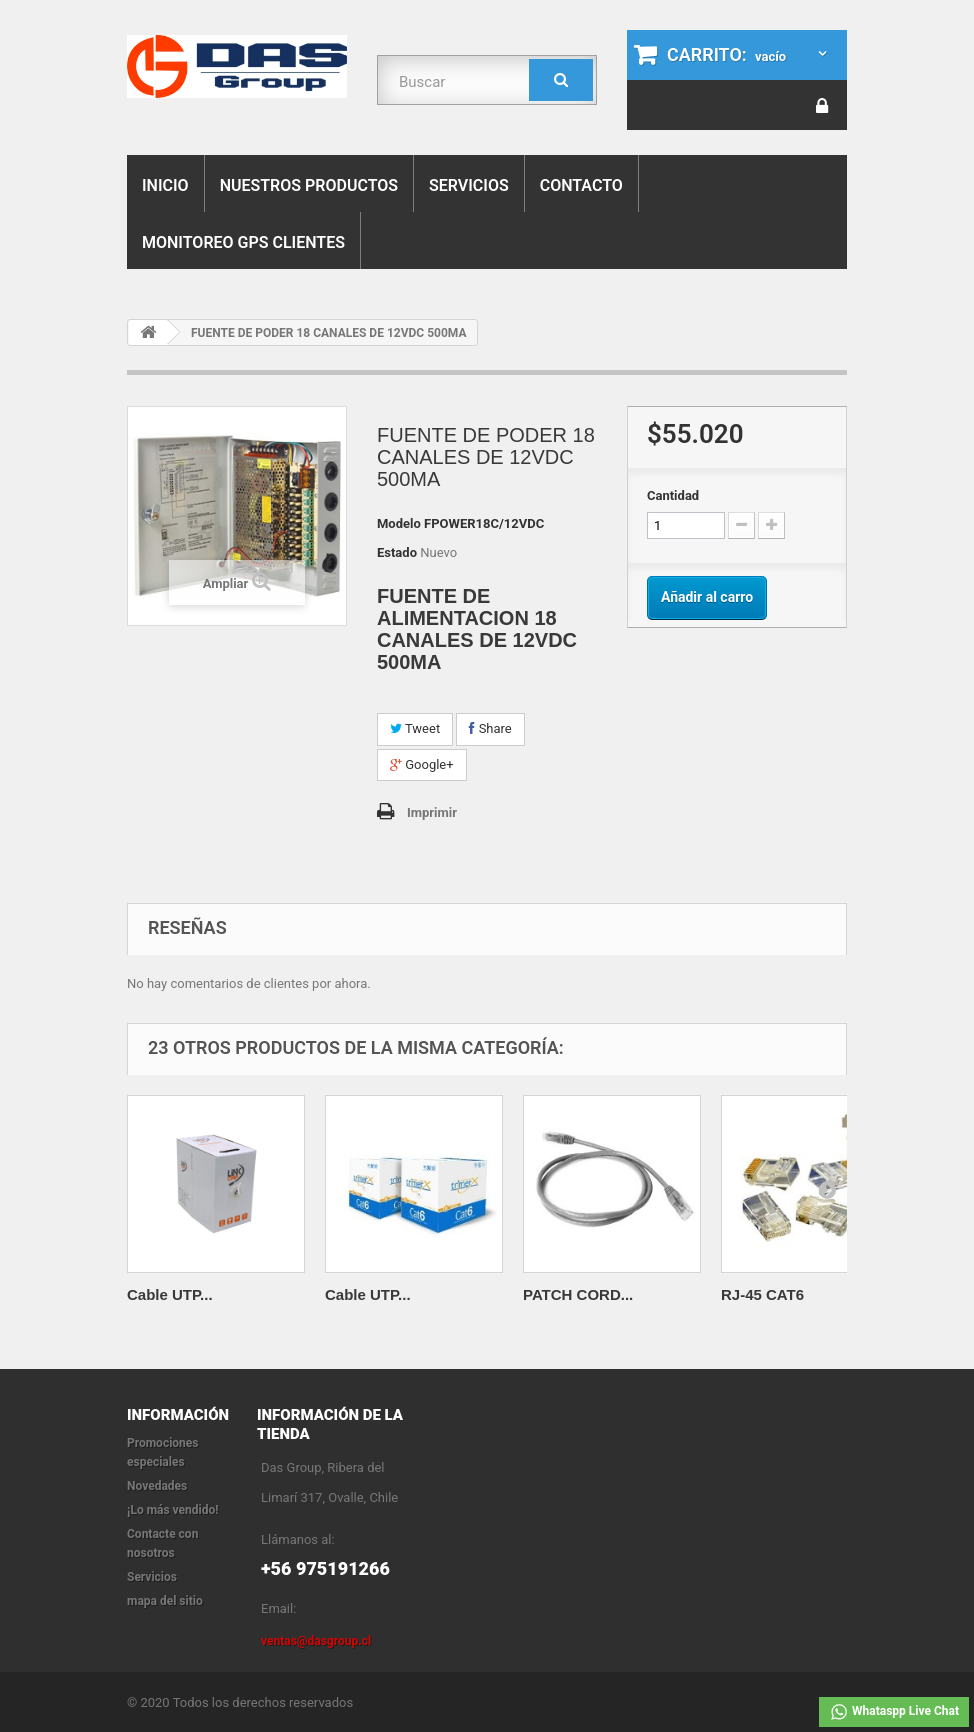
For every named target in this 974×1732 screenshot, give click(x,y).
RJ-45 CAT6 (762, 1294)
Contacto (581, 185)
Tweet (415, 728)
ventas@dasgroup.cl (316, 1641)
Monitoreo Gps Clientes (243, 242)
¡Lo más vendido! (173, 1510)
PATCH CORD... (578, 1294)
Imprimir (432, 812)
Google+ (422, 764)
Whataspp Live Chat (894, 1712)
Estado (397, 552)
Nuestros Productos (309, 185)
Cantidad (673, 495)
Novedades (157, 1486)
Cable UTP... (170, 1294)
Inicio (165, 185)
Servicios (469, 185)
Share (490, 728)
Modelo (399, 523)
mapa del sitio (165, 1601)
